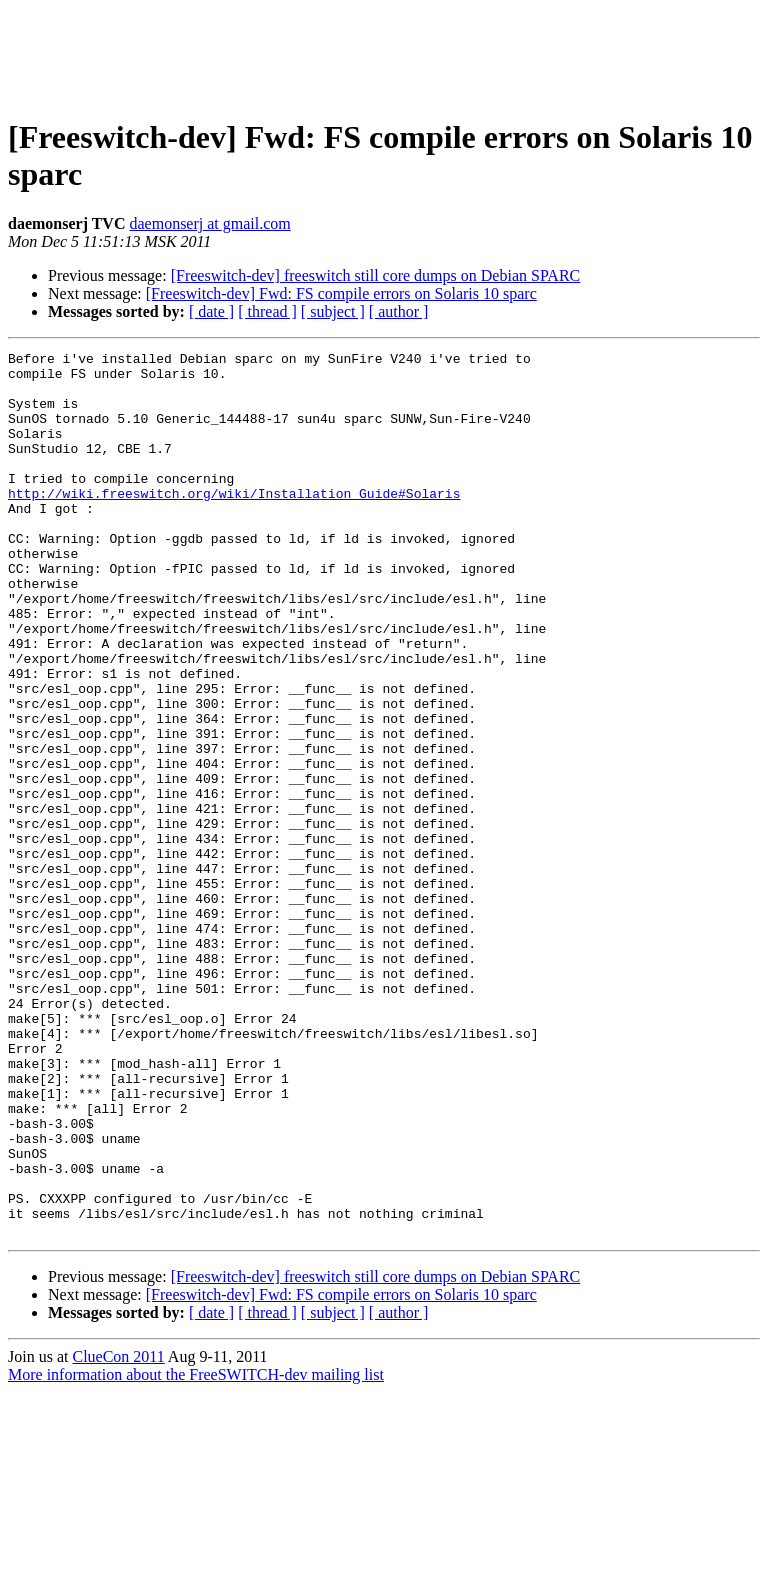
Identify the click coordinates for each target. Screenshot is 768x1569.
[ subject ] (333, 311)
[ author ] (399, 311)
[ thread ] (267, 311)
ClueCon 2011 (118, 1533)
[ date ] (211, 311)
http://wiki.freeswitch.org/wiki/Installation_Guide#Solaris (234, 523)
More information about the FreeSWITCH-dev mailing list (196, 1551)
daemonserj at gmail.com (209, 223)
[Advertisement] (384, 53)
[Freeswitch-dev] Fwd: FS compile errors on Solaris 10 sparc (341, 293)
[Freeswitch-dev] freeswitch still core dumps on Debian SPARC (376, 275)
